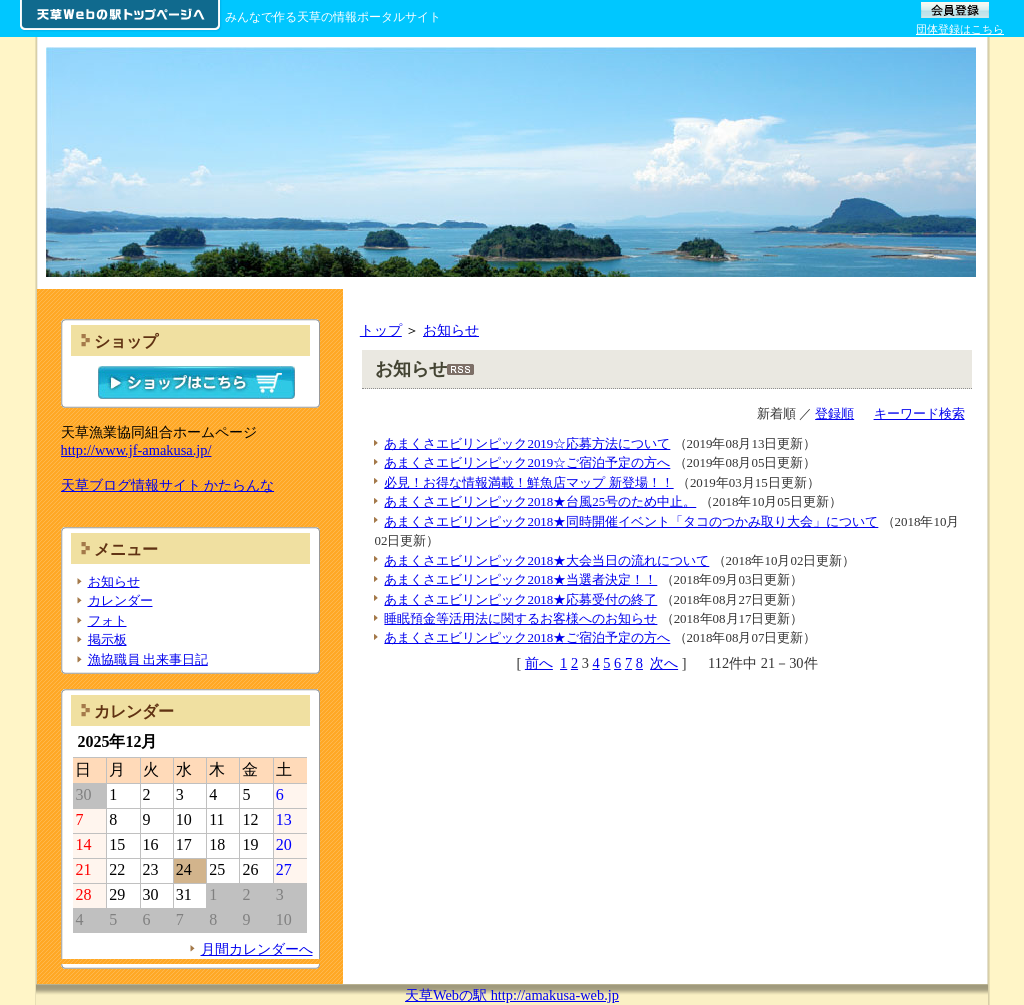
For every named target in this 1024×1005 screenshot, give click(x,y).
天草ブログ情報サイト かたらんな (168, 485)
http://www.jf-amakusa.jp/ (136, 450)
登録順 (834, 413)
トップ (381, 330)
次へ (664, 663)
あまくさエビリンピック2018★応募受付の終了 (520, 599)
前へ (539, 663)
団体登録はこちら (960, 29)
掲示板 (107, 639)
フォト (107, 620)
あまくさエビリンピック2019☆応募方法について (527, 443)
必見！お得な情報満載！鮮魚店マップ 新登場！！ (528, 482)
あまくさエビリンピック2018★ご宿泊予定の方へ (527, 637)
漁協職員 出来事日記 (148, 659)
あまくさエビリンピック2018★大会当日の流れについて (546, 560)
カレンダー (120, 600)
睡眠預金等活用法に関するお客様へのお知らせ (520, 618)
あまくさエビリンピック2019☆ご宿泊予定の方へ (527, 462)
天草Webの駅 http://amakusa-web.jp (512, 995)
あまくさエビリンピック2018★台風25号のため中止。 (540, 501)
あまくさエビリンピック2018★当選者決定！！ (520, 579)
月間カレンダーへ (257, 949)
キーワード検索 (919, 413)
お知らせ (451, 330)
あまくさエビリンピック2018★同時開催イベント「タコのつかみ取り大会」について (631, 521)
